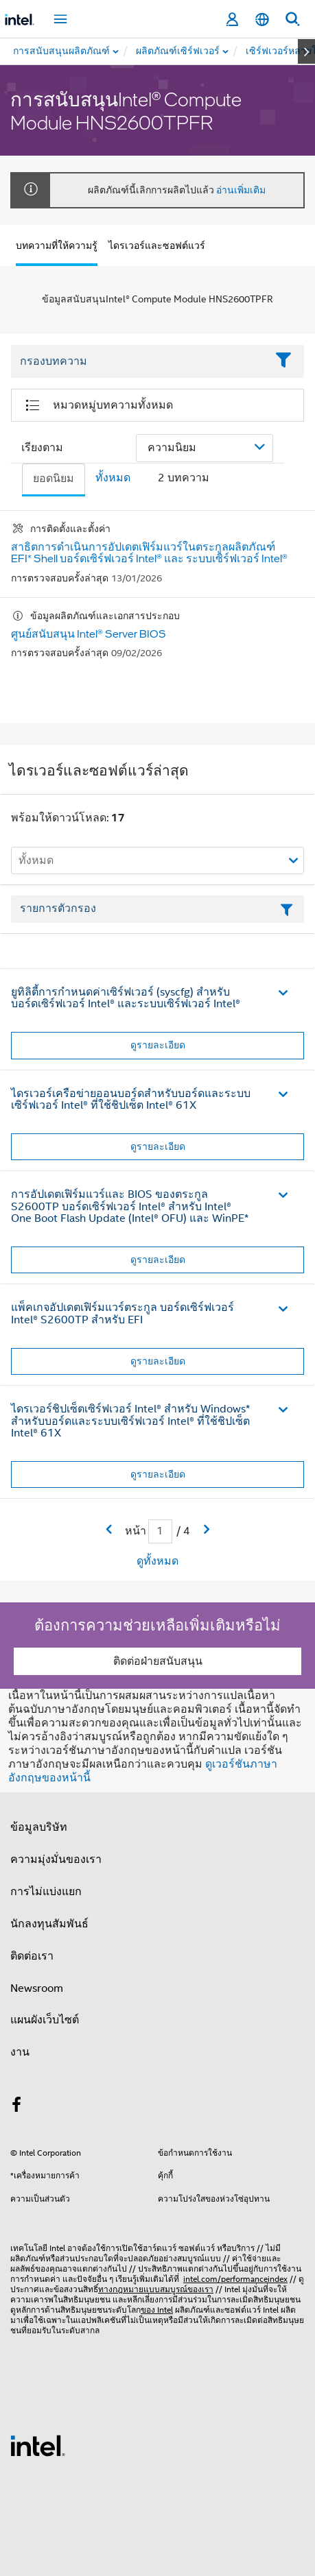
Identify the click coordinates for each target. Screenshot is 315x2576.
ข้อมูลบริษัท (38, 1827)
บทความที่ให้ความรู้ (56, 245)
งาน (20, 2052)
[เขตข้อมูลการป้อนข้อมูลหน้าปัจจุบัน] (160, 1531)
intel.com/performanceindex (235, 2279)
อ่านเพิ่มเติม (241, 190)
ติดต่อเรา (32, 1956)
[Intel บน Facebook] (16, 2107)
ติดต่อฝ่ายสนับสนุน (157, 1661)
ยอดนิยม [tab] (53, 478)
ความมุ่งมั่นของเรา (56, 1859)
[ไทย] (262, 19)
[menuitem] (178, 51)
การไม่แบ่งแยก (46, 1892)
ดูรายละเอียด (157, 1045)
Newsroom (36, 1988)
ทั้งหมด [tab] (112, 478)
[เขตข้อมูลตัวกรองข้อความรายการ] (157, 909)
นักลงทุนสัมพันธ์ (49, 1924)
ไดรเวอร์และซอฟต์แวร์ (156, 245)
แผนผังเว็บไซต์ (44, 2020)
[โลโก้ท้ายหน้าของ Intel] (37, 2445)
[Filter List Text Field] (138, 361)
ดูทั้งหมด (157, 1561)
